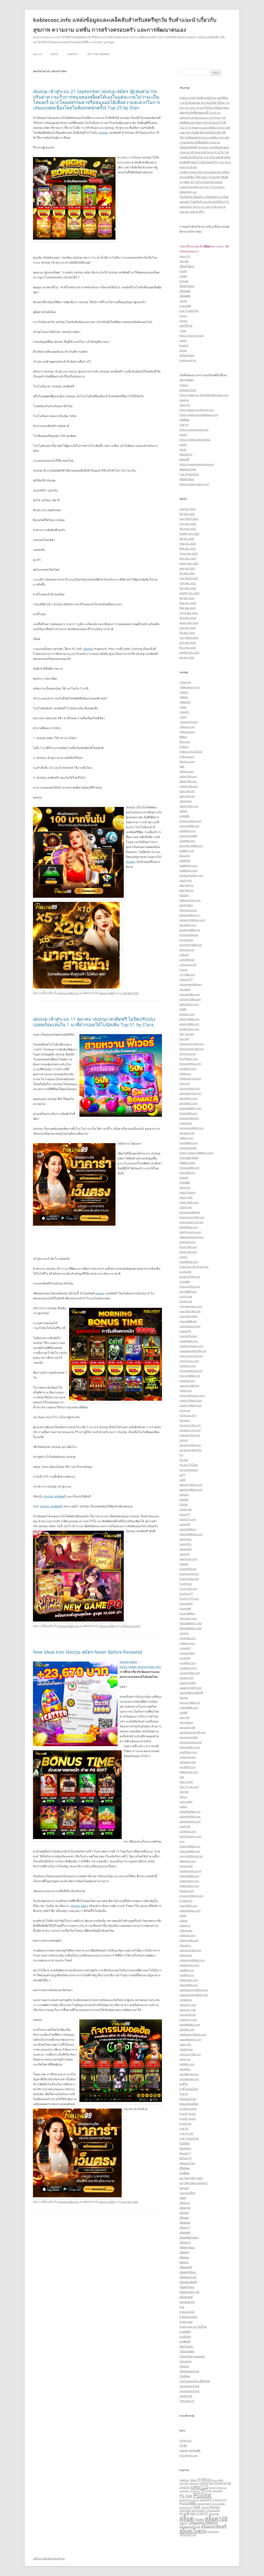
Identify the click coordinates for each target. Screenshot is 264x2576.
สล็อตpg (184, 2257)
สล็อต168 (184, 2208)
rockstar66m (187, 1653)
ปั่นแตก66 (185, 2148)
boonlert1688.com (190, 945)
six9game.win (187, 1757)
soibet (183, 1806)
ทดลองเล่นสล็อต (188, 2104)
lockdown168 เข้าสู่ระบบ (193, 1267)
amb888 (184, 816)
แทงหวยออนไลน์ (189, 2391)
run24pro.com (188, 1668)
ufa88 (182, 1915)
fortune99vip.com (190, 1064)
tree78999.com (188, 1906)
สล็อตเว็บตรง (186, 266)
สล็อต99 (184, 2252)
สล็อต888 (184, 291)
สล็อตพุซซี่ (185, 2267)
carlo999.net (186, 960)
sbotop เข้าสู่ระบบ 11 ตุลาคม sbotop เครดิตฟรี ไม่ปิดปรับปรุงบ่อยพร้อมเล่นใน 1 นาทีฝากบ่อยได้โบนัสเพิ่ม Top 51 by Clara (94, 1021)
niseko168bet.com (190, 1400)
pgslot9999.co (187, 1529)
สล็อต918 (184, 2242)
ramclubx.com (188, 1618)
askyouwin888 (188, 836)
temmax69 (186, 1866)
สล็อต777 (184, 2227)
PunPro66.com (188, 1589)
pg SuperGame (188, 1470)
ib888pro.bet (187, 1163)
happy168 (185, 1123)
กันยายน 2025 (187, 543)
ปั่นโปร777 (185, 2158)
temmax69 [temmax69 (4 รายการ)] (197, 2510)
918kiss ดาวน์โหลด (190, 751)
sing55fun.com (188, 1752)
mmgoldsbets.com (190, 1371)
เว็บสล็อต (184, 2376)
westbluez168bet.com (192, 2034)
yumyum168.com (190, 2054)
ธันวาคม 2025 (187, 529)
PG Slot (183, 1460)
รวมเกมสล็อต (187, 2193)
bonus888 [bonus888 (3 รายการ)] (217, 2480)
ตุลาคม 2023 (186, 657)
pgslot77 (184, 1514)
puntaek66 (186, 1603)
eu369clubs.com (189, 1029)
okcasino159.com (190, 1425)
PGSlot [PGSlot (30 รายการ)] (202, 2495)
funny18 (184, 1083)
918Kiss (184, 747)
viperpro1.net (187, 2005)
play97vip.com (188, 1559)
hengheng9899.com (191, 1128)
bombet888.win (189, 935)
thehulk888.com (189, 1876)
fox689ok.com (188, 1068)
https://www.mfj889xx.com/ (196, 1153)
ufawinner (185, 1955)
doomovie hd (187, 360)
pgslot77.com (187, 1519)
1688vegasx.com (189, 687)
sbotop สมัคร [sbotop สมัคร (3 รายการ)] (218, 2503)
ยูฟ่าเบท (184, 2188)
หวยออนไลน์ (186, 2312)
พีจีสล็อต (184, 2168)
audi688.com (187, 841)
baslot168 (185, 880)
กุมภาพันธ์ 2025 (188, 578)
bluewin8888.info (189, 930)
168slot (183, 692)
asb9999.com (187, 831)
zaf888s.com (186, 2064)
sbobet (183, 1698)
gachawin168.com (190, 1093)
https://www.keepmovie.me (196, 464)
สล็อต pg (184, 2203)
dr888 (182, 1009)
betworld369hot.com (192, 920)
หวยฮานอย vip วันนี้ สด (193, 2327)
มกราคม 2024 (187, 643)
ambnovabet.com (190, 821)
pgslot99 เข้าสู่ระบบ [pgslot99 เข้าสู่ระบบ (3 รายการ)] (189, 2500)
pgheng (184, 1494)
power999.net (187, 1569)
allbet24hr (185, 801)
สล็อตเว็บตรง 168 (189, 2292)
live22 (182, 449)
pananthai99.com (190, 1445)
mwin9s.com (187, 1381)
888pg (183, 737)
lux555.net (185, 1296)
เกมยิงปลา (185, 2336)
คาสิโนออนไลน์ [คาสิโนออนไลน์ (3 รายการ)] (212, 2510)
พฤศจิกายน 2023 (189, 652)
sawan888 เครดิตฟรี (191, 1693)
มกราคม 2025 (187, 583)
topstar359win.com (191, 1896)
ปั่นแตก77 (185, 2153)
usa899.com (186, 1970)
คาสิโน (183, 2084)
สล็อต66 (184, 2218)
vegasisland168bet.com (193, 1990)
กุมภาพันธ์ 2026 (188, 519)
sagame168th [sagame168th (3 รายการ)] (204, 2503)
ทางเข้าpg (185, 2123)
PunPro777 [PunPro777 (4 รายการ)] (220, 2500)
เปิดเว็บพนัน (186, 2346)
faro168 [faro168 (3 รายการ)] (183, 2483)
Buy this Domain (98, 54)
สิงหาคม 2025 (187, 548)
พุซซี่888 (184, 420)
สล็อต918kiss (187, 2247)
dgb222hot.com (189, 1004)
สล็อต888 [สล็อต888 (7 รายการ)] (197, 2522)
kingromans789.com (191, 1217)
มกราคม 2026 (187, 524)
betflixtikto (186, 905)
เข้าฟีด (183, 2445)
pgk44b (184, 1499)
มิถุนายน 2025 (187, 558)
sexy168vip (186, 1722)
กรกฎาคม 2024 (188, 613)
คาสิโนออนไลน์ (188, 2089)
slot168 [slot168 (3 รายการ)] (205, 2507)
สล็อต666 (184, 2223)
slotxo (183, 316)
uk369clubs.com (189, 1965)
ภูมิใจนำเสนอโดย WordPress (49, 2558)
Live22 (183, 1257)
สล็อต (182, 2198)
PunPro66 (185, 1584)
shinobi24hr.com (189, 1747)
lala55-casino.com (190, 1232)
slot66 (183, 276)
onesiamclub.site (189, 1435)
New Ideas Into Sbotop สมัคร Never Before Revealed (87, 1652)
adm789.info (187, 791)
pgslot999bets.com (191, 1534)
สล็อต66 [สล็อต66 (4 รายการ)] (199, 2519)
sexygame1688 (188, 1737)
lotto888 (184, 1281)
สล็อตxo (184, 2262)
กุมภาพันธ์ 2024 (188, 638)
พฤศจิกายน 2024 (189, 593)
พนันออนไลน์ (187, 2163)
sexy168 (184, 1717)
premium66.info (189, 1574)
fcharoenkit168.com (191, 1044)
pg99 (182, 1480)
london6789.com (189, 1277)
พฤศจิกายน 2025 (189, 534)
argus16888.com (189, 826)
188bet (183, 697)
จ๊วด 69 (183, 2094)
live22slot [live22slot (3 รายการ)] (184, 2491)
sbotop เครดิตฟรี (55, 1496)
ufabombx (185, 1930)
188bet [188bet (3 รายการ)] (193, 2480)
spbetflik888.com (189, 1811)
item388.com (187, 1172)
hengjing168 (186, 1133)
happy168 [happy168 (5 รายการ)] (206, 2483)
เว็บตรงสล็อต (186, 2351)
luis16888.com (188, 1291)
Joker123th (186, 1197)
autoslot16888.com (191, 846)
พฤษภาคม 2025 (188, 563)
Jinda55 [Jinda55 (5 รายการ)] (184, 2487)
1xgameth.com (188, 722)
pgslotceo (185, 1539)
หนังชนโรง (185, 454)
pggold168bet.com (190, 1485)
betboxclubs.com (190, 900)
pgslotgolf (185, 1549)
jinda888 (184, 1182)
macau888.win (188, 1321)
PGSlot (183, 1504)
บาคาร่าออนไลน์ (189, 311)
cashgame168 (187, 964)
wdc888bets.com (189, 2024)
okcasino (184, 1420)
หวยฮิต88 (185, 2332)
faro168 (184, 1039)
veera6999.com (188, 1985)
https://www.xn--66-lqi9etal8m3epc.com (204, 395)
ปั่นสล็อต (184, 2143)
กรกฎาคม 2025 (188, 553)
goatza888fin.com (190, 1108)
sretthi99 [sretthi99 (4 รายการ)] (184, 2510)
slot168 (183, 261)
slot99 (183, 271)
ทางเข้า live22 (187, 2114)
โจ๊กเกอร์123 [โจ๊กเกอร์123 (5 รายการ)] (187, 2535)
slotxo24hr (186, 1802)
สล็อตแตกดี (186, 2297)
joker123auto (187, 1192)
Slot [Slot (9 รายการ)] (197, 2507)
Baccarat (184, 855)
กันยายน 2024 (187, 603)
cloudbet (184, 989)
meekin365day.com (191, 1346)
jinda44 (183, 281)
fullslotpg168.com (190, 1078)
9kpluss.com (187, 761)
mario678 (185, 1331)
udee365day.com (189, 1910)
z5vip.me (184, 2059)
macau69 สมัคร (188, 1316)
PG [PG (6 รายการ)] (203, 2490)
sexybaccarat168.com (192, 1732)
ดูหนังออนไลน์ (187, 390)
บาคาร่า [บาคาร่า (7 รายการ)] (202, 2513)
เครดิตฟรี (184, 2341)
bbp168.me (186, 885)
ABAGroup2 (186, 771)
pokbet (183, 1564)
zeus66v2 (185, 2069)
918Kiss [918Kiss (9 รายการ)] (205, 2479)
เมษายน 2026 (187, 509)
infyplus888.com (189, 1168)
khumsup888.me (189, 1212)
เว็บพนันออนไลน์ (189, 2371)
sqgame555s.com (190, 1821)
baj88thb (184, 860)
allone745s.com (188, 806)
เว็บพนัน (184, 2366)
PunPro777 (186, 1594)
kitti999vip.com (188, 1227)
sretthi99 (184, 1826)
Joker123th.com (189, 1202)
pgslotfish (185, 1544)
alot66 (183, 811)
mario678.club (188, 1336)
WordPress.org (188, 2455)
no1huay (184, 1410)
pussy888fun (187, 1613)
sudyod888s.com (189, 1846)
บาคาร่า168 (186, 2133)
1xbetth (184, 712)
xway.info (185, 2044)
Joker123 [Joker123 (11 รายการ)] (200, 2487)
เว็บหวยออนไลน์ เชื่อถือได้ (194, 2381)
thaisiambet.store (190, 1871)
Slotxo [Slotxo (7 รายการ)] (215, 2507)
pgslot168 (185, 1509)
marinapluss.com (189, 1326)
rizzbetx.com (187, 1643)
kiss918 (183, 345)
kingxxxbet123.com (191, 1222)
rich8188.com (187, 1638)
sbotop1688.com (68, 993)
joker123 (184, 256)
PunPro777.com (189, 1598)
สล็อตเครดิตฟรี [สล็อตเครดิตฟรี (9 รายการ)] (213, 2526)
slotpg (183, 321)
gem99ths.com (188, 1098)
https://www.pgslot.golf (193, 430)
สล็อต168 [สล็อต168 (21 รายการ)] (216, 2518)
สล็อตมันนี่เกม (187, 2272)
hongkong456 (187, 1148)
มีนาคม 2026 (187, 514)
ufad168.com (187, 1935)
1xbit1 (183, 717)
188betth (185, 702)
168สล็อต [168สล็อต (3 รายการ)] (184, 2480)
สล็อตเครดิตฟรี (188, 2282)
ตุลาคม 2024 (186, 598)
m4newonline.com (190, 1306)
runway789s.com (189, 1673)
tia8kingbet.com (189, 1881)
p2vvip (183, 1440)
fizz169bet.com (188, 1059)
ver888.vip (185, 2000)
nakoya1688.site (189, 1385)
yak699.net (186, 2049)
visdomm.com (188, 2019)
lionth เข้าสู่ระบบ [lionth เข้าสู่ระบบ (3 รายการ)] (218, 2487)
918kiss (183, 385)
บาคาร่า (184, 425)
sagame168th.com (190, 1688)
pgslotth (184, 1554)
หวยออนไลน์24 (188, 2317)
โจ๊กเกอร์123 (186, 2401)
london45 (185, 1272)
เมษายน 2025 (187, 568)
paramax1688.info (190, 1450)
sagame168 (186, 1678)
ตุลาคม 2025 (186, 539)
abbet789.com (188, 776)
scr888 (183, 1712)
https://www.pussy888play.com (198, 415)
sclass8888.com (188, 1707)
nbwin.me (185, 1390)
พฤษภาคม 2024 (188, 623)
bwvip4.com (186, 950)
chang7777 (186, 979)
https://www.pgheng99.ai (194, 439)
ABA (181, 766)
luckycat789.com (189, 1286)
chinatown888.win (190, 984)
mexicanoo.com (189, 1361)
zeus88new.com (189, 2074)
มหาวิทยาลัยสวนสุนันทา (193, 2183)
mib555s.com (187, 1366)
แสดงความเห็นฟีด (189, 2450)
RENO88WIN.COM (190, 1623)
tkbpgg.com (186, 1891)
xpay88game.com (190, 2039)
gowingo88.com (189, 1118)
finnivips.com (187, 1054)
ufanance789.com (190, 1950)
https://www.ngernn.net (194, 484)
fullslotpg (185, 1073)
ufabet (183, 1920)
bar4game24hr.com (191, 875)
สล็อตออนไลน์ (187, 2277)
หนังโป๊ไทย (185, 326)
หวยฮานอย (186, 2322)
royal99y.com (187, 1663)
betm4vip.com (188, 910)
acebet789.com (188, 786)
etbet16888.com (189, 1019)
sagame (184, 400)
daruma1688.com (190, 999)
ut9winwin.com (188, 1980)
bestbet (184, 895)
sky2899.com (187, 1767)
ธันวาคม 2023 (187, 647)
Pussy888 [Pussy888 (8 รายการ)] (187, 2503)
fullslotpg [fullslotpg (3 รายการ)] (194, 2483)
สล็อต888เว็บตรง (189, 2237)
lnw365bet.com (188, 1262)
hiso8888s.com (188, 1143)
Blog (54, 54)
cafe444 (184, 955)
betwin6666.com (189, 915)
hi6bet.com (186, 1138)
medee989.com (188, 1341)
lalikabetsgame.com (191, 1237)
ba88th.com (186, 851)
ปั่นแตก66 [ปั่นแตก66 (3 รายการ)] (214, 2513)
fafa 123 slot (186, 1034)
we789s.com (186, 2029)
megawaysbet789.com (193, 1351)
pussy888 (185, 306)
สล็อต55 (184, 2213)
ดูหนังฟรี (184, 459)
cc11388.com (187, 974)
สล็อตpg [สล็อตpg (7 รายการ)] (211, 2522)
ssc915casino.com (190, 1836)
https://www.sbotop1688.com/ (140, 1667)
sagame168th (187, 1683)
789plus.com (187, 727)
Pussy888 (185, 1608)
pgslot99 (184, 1524)
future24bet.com (189, 1088)
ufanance (185, 1945)
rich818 (183, 1633)
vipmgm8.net (187, 2015)
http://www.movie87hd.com (196, 410)
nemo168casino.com (192, 1395)
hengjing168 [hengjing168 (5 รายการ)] (222, 2483)
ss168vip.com (187, 1831)
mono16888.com (189, 1376)
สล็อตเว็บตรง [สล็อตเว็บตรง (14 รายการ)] (192, 2531)
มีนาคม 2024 (187, 633)
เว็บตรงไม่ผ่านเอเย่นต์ (191, 2356)
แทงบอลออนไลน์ (189, 2386)
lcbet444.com (187, 1242)
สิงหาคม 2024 (187, 608)
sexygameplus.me (190, 1742)
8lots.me (184, 742)
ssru (182, 1841)
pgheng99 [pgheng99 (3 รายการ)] (217, 2491)
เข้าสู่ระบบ (185, 2440)
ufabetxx (184, 1925)
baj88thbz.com (188, 865)
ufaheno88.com (189, 1940)
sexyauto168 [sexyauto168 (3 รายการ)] (186, 2507)
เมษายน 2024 (187, 628)
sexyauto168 (187, 1727)
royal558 (184, 1658)
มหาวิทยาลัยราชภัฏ (191, 2178)
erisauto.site (186, 1014)
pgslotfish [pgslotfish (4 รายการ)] (206, 2500)
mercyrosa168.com (191, 1356)
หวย (181, 2307)
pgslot (183, 340)
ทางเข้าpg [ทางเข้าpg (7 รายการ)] (187, 2513)
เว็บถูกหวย (185, 2361)
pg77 (182, 1475)
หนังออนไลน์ (186, 2302)
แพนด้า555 (185, 2396)
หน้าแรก (37, 54)
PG (181, 1455)
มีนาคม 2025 (187, 573)
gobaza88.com (188, 1113)
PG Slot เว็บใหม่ (188, 1465)
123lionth (185, 682)
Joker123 (184, 1187)
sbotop (103, 133)
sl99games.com (188, 1772)
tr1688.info (186, 1901)
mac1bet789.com (189, 1311)
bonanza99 (186, 940)
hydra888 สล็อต (188, 1158)
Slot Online (186, 1782)
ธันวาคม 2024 (187, 588)
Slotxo (183, 1797)
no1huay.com (187, 1415)
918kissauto (186, 756)
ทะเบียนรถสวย (188, 2109)
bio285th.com (187, 925)
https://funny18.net (191, 335)
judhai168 (185, 1207)
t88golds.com (187, 1861)
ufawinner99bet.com (192, 1960)
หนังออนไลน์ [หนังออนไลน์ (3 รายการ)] (213, 2531)
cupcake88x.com (189, 994)
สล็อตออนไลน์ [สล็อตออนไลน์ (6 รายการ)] (189, 2526)
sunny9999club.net (191, 1856)
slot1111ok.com (189, 1787)
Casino (183, 969)
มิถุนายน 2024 (187, 618)
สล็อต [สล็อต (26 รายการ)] (186, 2518)
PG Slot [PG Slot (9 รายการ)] (185, 2496)
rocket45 (184, 1648)
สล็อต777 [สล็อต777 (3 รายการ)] (184, 2523)
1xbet (182, 330)
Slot (181, 1777)
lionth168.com (188, 1247)
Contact (72, 54)
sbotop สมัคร (107, 993)
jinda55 (183, 1177)
